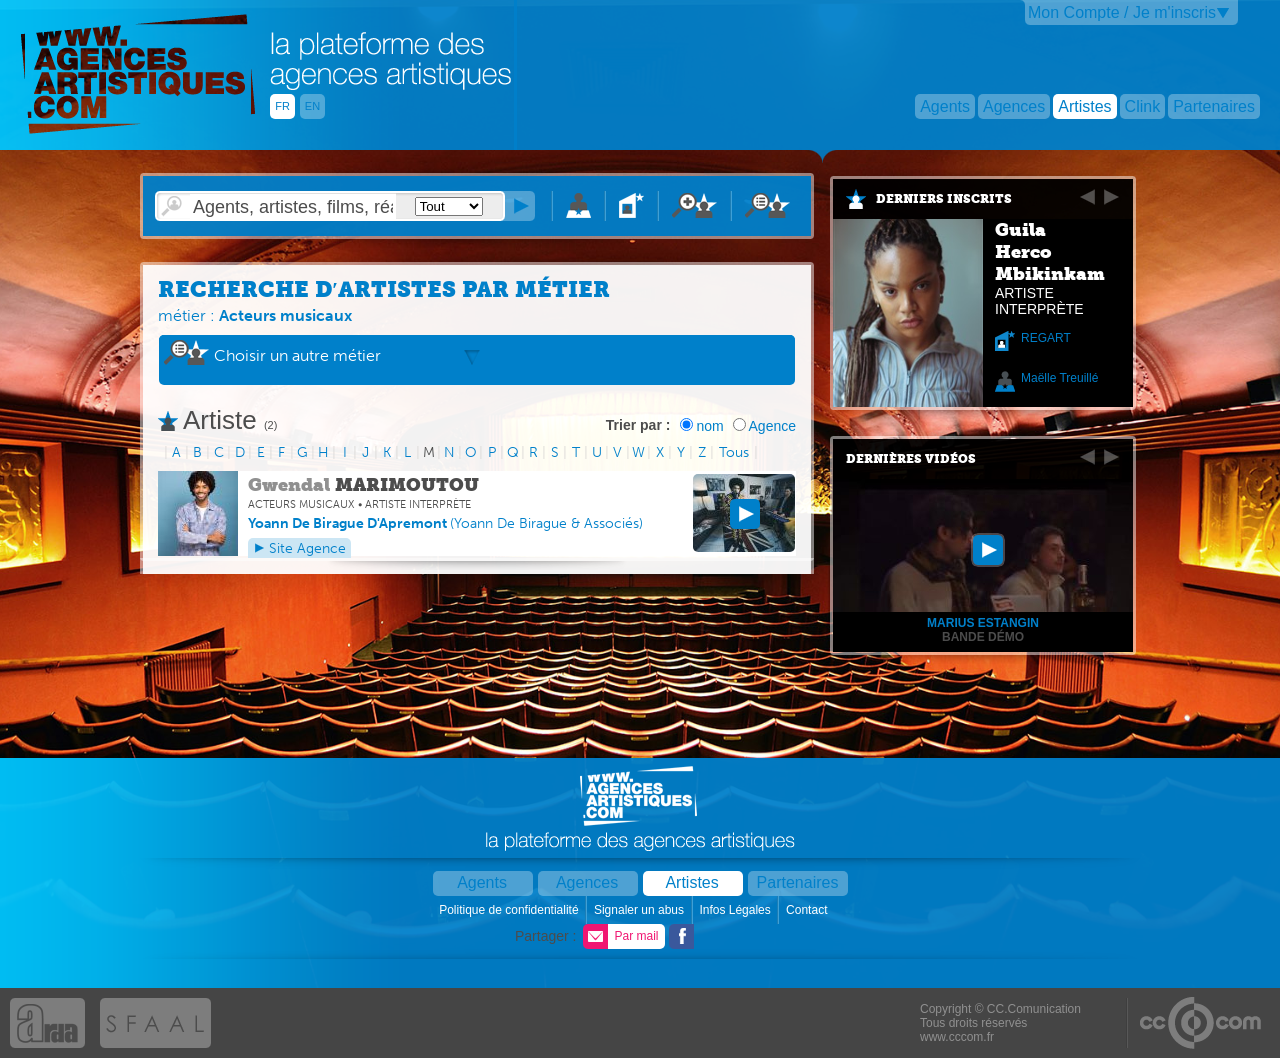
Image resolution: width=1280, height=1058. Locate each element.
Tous (734, 452)
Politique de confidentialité (510, 910)
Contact (808, 910)
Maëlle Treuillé (1059, 378)
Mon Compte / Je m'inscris (1122, 12)
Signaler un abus (640, 910)
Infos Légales (736, 910)
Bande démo (983, 637)
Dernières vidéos (911, 459)
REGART (1046, 338)
